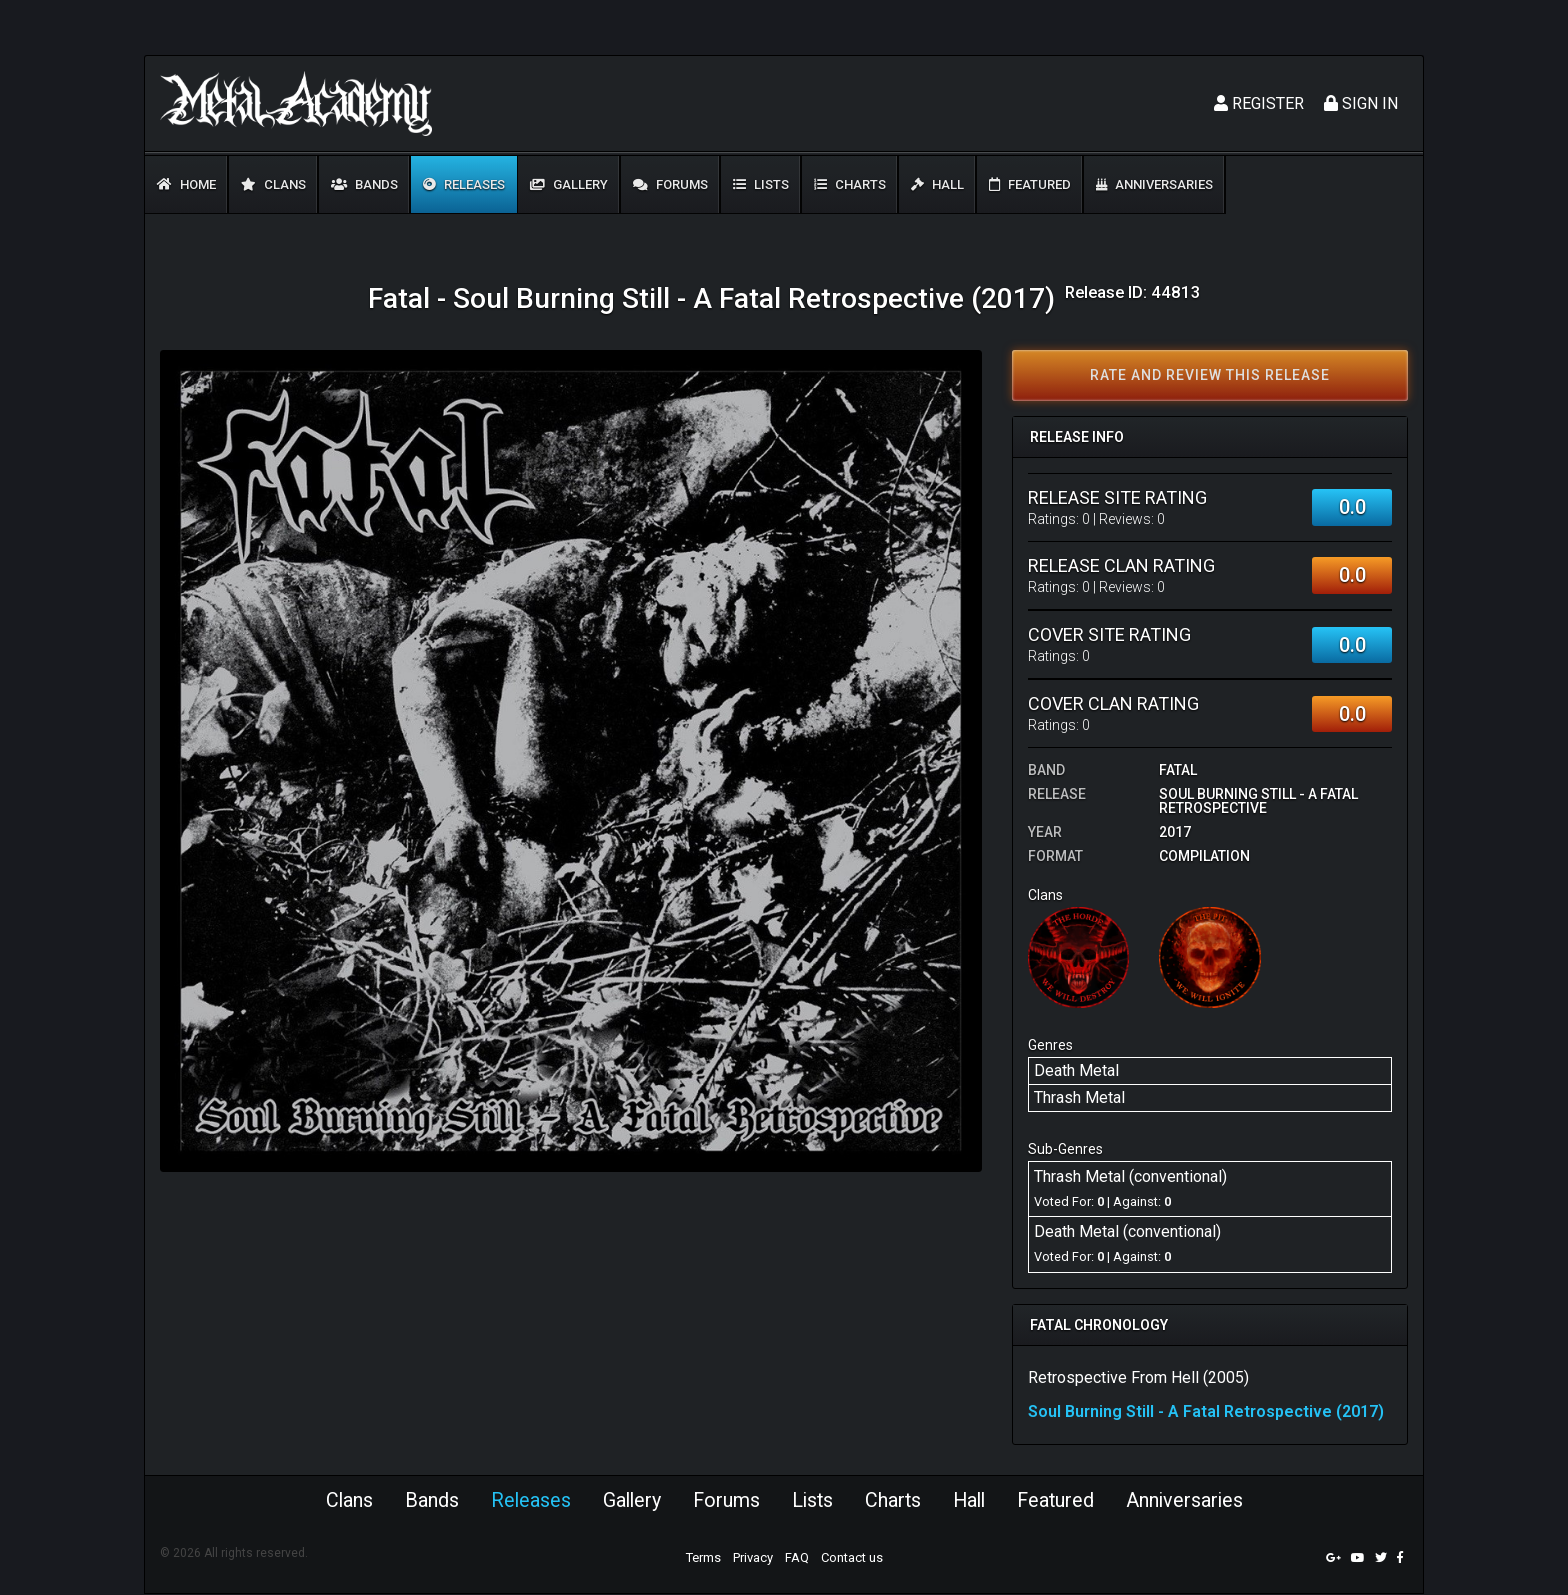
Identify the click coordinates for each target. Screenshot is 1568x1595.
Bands (364, 184)
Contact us (852, 1558)
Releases (464, 184)
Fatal (1178, 770)
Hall (937, 184)
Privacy (753, 1558)
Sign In (1361, 103)
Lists (761, 184)
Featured (1030, 184)
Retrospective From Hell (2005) (1138, 1377)
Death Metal (1076, 1070)
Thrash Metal (1079, 1097)
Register (1259, 103)
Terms (703, 1558)
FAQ (797, 1558)
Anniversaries (1154, 184)
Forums (670, 184)
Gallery (569, 184)
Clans (273, 184)
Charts (850, 184)
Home (186, 184)
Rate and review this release (1210, 375)
